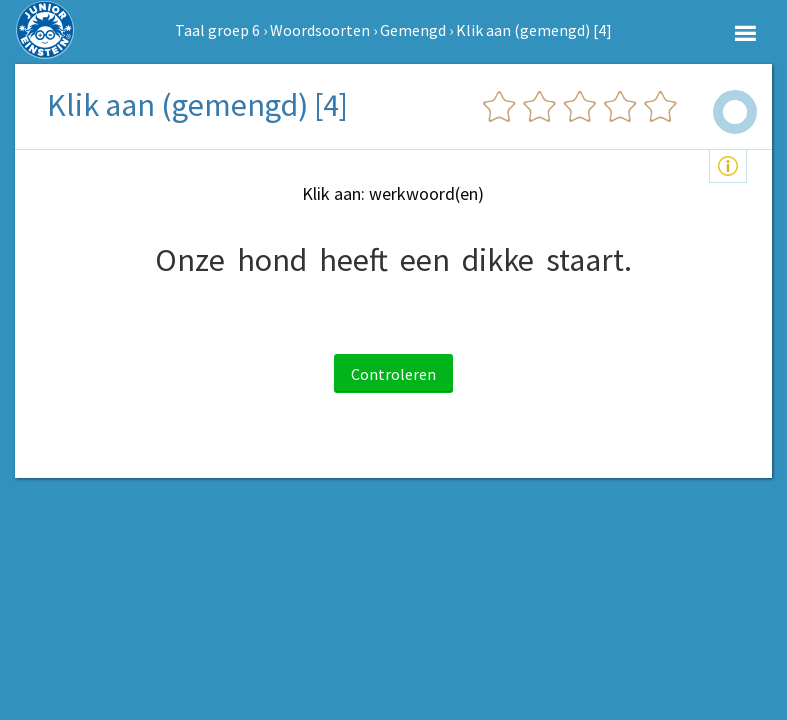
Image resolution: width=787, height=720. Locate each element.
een (425, 260)
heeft (353, 260)
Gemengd (413, 30)
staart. (589, 260)
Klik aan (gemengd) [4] (534, 30)
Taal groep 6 (217, 30)
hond (272, 260)
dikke (498, 260)
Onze (190, 260)
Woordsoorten (320, 30)
